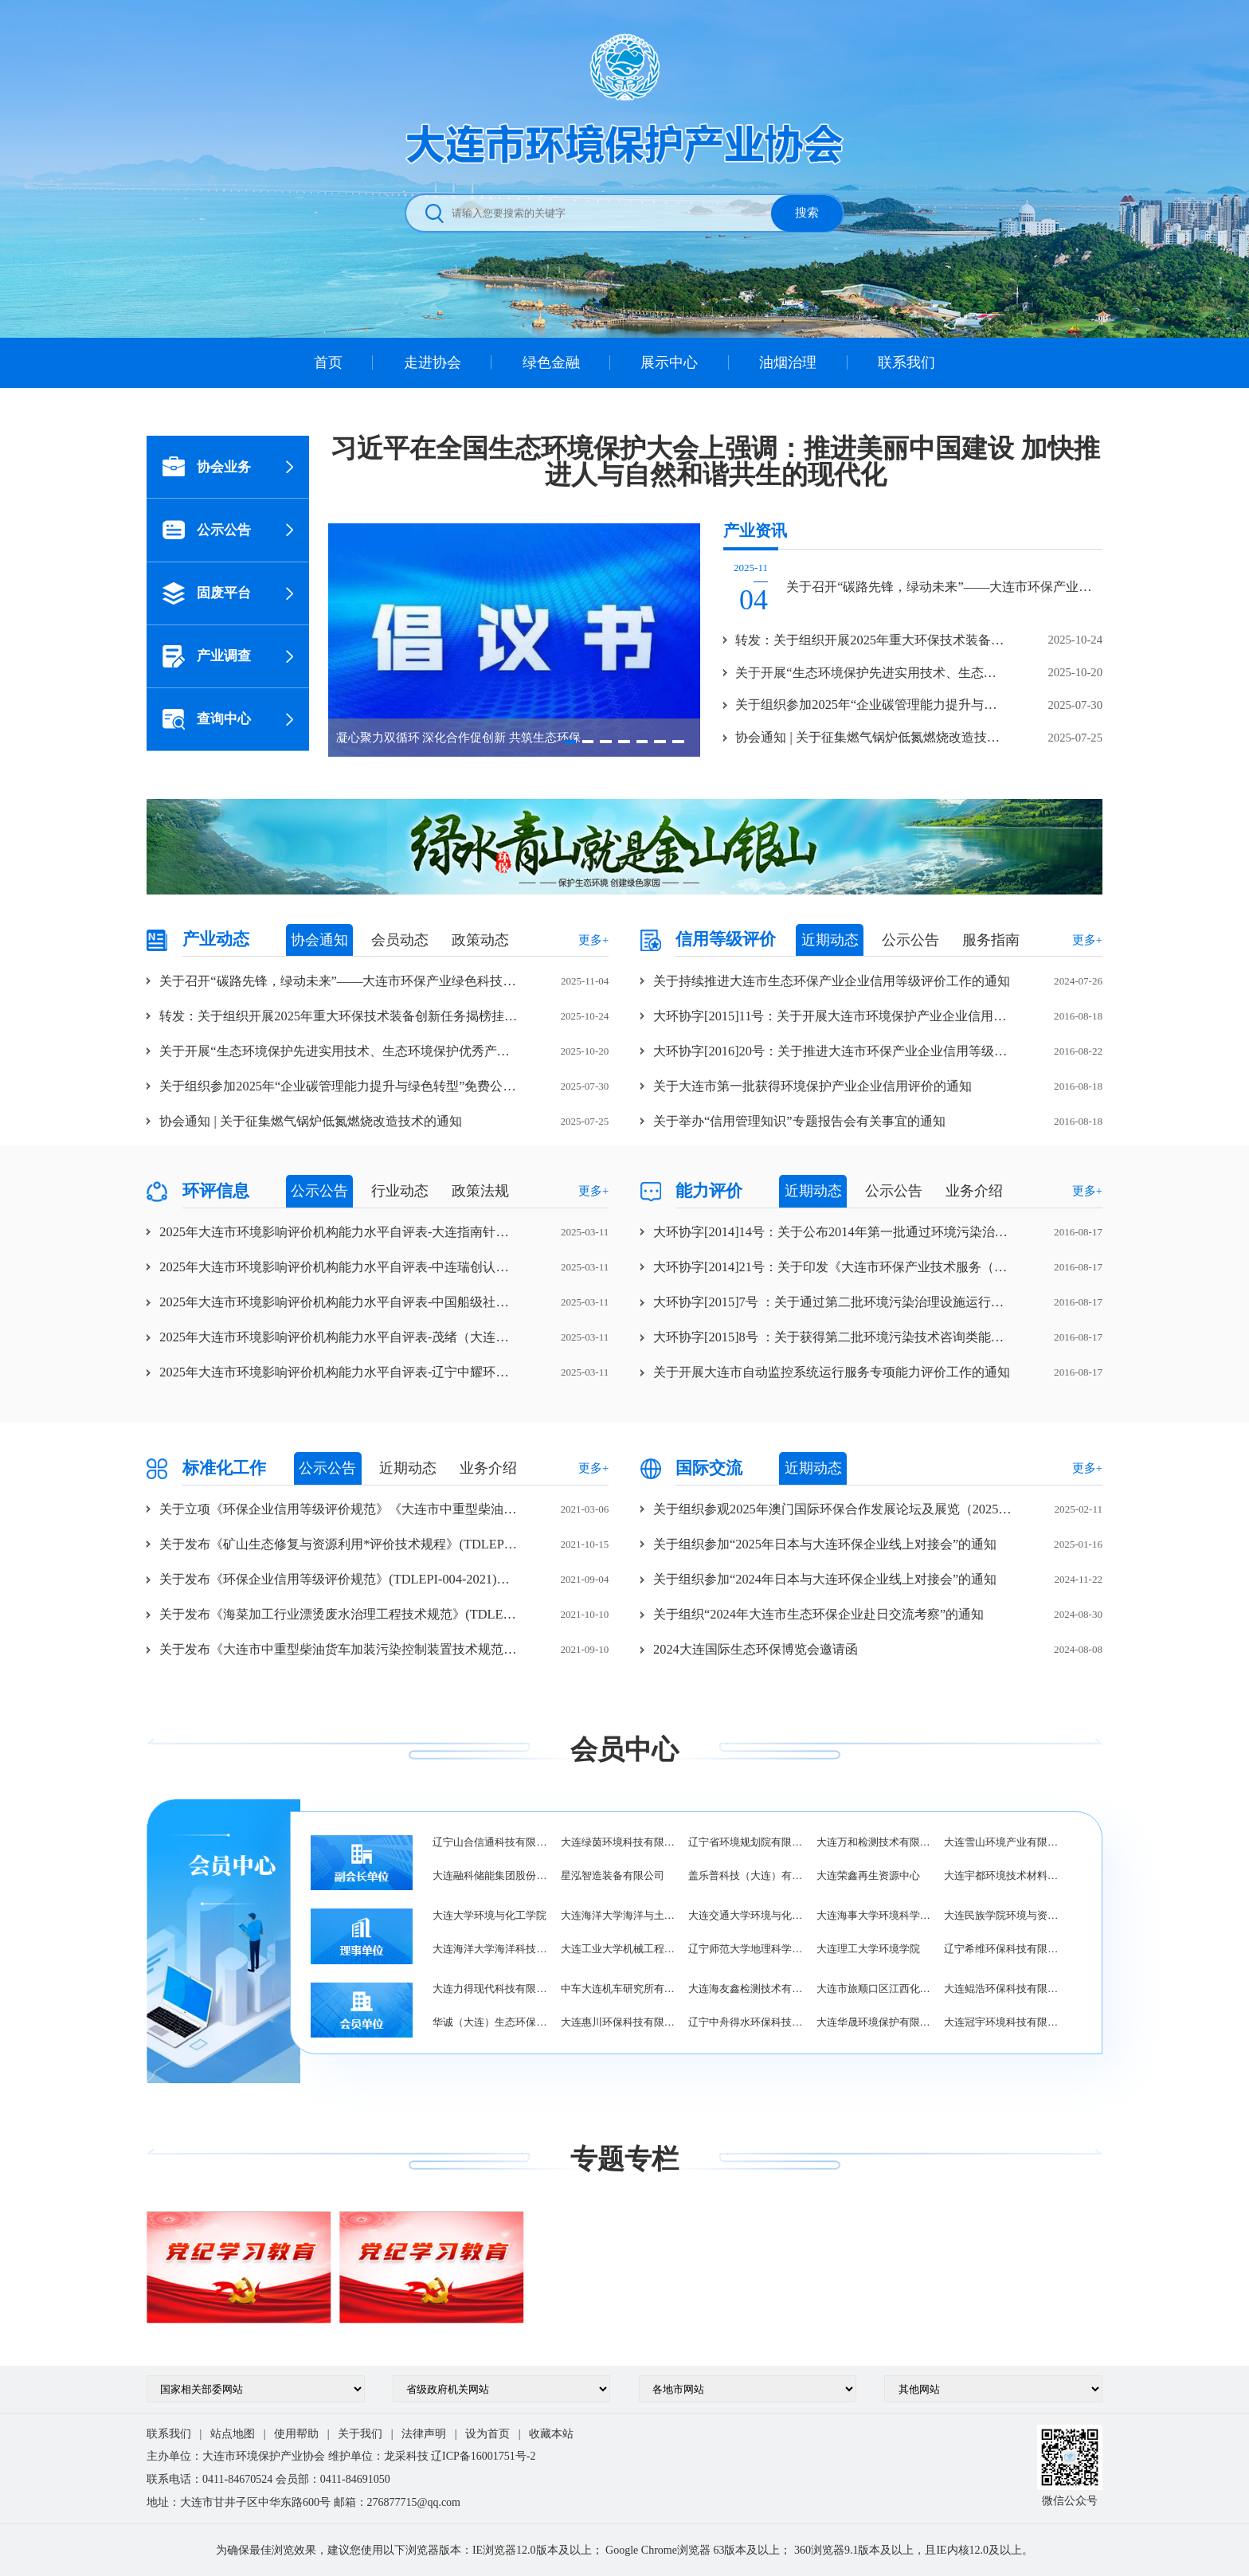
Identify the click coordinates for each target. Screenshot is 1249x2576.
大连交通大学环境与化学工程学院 (746, 1915)
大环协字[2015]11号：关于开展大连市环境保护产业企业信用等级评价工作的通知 (832, 1016)
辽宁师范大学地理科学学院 (746, 1949)
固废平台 (206, 593)
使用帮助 (296, 2434)
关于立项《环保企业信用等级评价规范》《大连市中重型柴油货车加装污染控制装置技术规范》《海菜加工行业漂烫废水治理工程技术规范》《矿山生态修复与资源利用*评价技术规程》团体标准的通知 (339, 1509)
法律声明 (423, 2434)
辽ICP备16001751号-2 (483, 2456)
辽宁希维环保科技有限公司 (1001, 1949)
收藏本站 (551, 2434)
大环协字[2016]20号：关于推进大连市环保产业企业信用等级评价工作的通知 (832, 1051)
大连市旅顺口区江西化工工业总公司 (874, 1989)
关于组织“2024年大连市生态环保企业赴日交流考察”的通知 (818, 1614)
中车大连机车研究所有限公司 (618, 1989)
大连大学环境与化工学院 (489, 1915)
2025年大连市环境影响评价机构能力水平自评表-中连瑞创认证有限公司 (339, 1266)
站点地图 (232, 2434)
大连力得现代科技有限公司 (490, 1989)
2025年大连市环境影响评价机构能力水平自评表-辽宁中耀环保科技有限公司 (339, 1372)
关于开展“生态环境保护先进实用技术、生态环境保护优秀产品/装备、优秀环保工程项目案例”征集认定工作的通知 (339, 1051)
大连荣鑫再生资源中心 (868, 1875)
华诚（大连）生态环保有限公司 (490, 2022)
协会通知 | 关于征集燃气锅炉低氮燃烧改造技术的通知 (310, 1121)
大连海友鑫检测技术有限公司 (746, 1989)
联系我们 (906, 362)
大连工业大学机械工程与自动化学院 (618, 1949)
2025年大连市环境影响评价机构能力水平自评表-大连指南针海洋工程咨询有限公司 (339, 1231)
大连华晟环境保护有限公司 (874, 2022)
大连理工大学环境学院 (868, 1949)
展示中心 (669, 362)
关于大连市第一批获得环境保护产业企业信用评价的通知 (812, 1086)
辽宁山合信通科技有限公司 (490, 1842)
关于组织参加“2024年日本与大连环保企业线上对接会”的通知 (824, 1579)
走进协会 (432, 362)
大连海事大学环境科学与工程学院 (874, 1915)
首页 (328, 362)
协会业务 (206, 467)
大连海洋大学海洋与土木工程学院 (618, 1915)
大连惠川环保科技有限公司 (618, 2022)
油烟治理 (787, 362)
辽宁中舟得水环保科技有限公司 (746, 2022)
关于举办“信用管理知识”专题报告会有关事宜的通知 (799, 1121)
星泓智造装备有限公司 (612, 1875)
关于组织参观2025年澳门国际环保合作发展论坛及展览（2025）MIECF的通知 (832, 1509)
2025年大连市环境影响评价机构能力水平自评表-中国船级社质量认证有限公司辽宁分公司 (339, 1302)
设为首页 (487, 2434)
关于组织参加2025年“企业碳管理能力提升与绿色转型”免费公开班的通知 (339, 1086)
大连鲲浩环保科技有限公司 (1001, 1989)
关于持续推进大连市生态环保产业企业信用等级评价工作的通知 (831, 981)
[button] (570, 741)
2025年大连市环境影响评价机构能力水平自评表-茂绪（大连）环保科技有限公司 (339, 1337)
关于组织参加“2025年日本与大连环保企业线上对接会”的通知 (824, 1544)
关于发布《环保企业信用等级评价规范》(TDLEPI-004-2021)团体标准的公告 (339, 1579)
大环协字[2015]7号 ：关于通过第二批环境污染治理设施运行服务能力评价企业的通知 (832, 1302)
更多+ (593, 940)
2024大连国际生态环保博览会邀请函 (755, 1649)
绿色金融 (551, 362)
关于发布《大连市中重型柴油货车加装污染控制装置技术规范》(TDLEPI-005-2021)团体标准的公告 (339, 1649)
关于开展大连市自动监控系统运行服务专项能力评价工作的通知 (831, 1372)
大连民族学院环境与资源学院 (1001, 1915)
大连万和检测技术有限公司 (874, 1842)
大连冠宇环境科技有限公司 (1001, 2022)
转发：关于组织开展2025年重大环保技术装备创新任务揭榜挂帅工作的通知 (339, 1016)
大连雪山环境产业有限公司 (1001, 1842)
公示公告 (206, 530)
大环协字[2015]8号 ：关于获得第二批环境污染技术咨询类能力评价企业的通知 (832, 1337)
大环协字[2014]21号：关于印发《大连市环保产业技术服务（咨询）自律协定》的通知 (832, 1266)
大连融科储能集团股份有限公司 (490, 1875)
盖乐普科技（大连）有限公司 (746, 1875)
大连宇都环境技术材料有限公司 (1001, 1875)
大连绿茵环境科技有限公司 (618, 1842)
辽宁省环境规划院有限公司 (746, 1842)
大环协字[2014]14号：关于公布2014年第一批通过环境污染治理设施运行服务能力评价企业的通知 (832, 1231)
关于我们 (360, 2434)
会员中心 (624, 1749)
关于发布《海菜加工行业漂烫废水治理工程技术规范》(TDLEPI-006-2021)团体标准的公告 (339, 1614)
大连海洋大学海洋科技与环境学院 (490, 1949)
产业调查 (206, 656)
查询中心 (206, 719)
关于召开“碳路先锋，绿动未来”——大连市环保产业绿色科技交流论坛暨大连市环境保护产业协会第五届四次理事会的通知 (339, 981)
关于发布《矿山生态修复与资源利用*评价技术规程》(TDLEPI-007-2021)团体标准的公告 (339, 1544)
